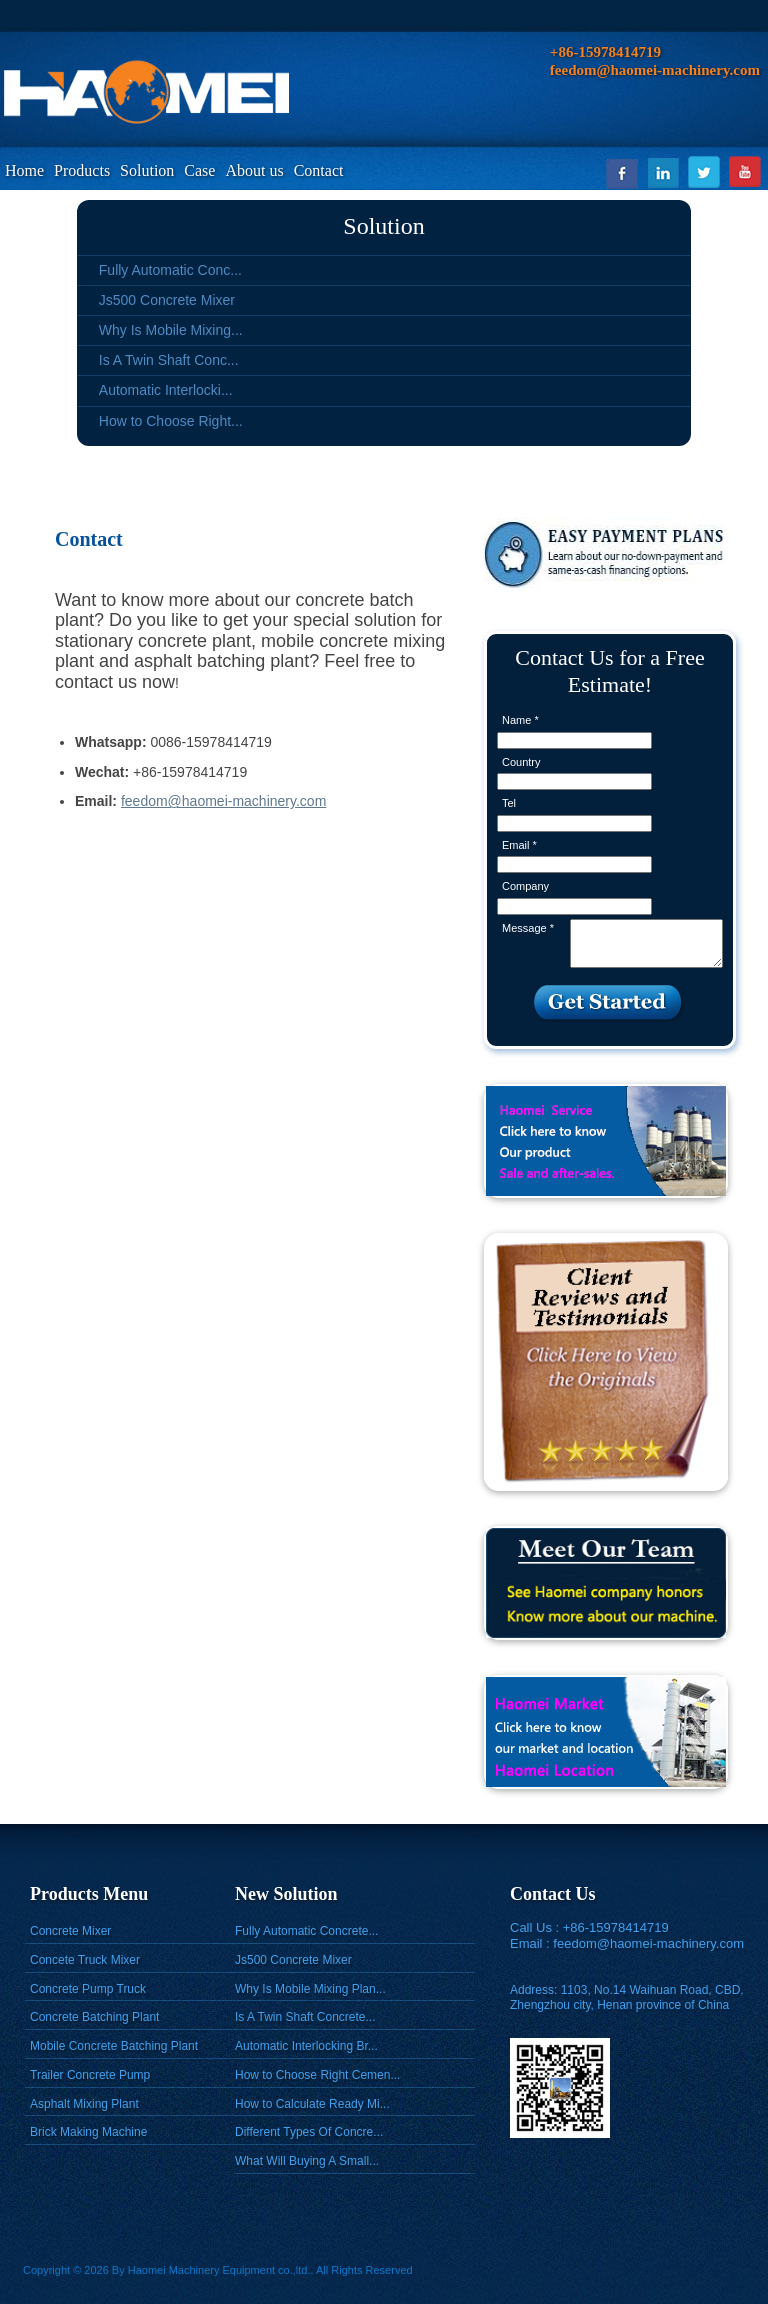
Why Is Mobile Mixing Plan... (310, 1989)
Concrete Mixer (70, 1931)
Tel (509, 803)
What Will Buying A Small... (307, 2161)
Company (525, 886)
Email (519, 845)
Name (520, 720)
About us (254, 170)
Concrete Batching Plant (94, 2017)
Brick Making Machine (88, 2132)
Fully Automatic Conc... (170, 270)
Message (528, 928)
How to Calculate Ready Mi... (312, 2104)
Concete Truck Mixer (85, 1960)
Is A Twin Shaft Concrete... (305, 2017)
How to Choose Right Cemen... (317, 2075)
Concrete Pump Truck (88, 1989)
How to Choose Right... (171, 421)
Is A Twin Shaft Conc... (169, 360)
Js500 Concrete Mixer (167, 300)
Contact (319, 170)
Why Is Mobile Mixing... (171, 330)
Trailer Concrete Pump (90, 2075)
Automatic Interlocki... (166, 390)
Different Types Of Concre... (309, 2132)
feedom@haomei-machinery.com (223, 801)
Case (199, 170)
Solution (147, 170)
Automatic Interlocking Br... (306, 2046)
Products (82, 170)
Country (521, 762)
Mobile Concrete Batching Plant (114, 2046)
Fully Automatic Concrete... (306, 1931)
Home (24, 170)
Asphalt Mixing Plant (84, 2104)
